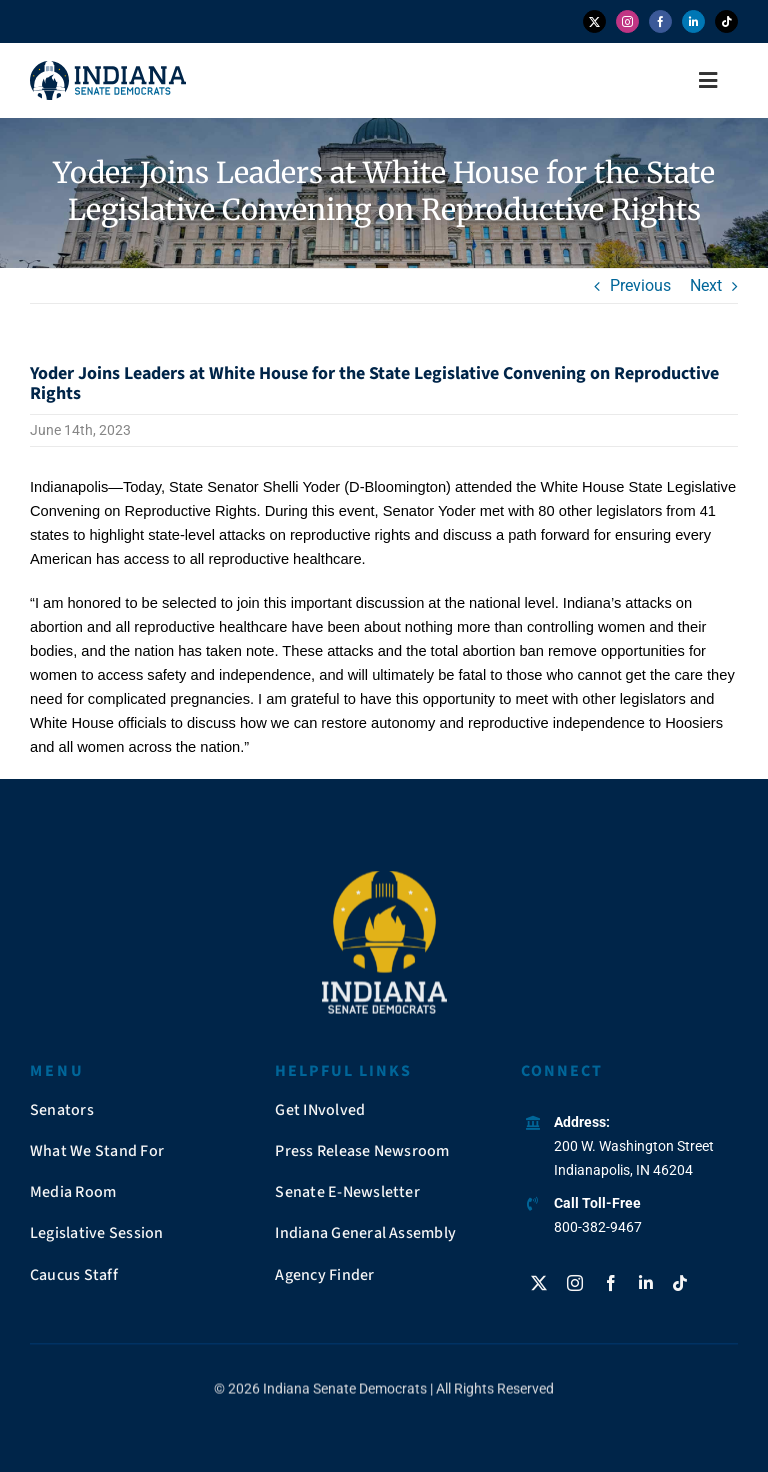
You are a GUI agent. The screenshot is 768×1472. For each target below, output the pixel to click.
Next (706, 285)
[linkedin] (693, 21)
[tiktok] (726, 21)
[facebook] (660, 21)
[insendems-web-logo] (108, 68)
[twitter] (594, 21)
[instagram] (627, 21)
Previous (640, 285)
